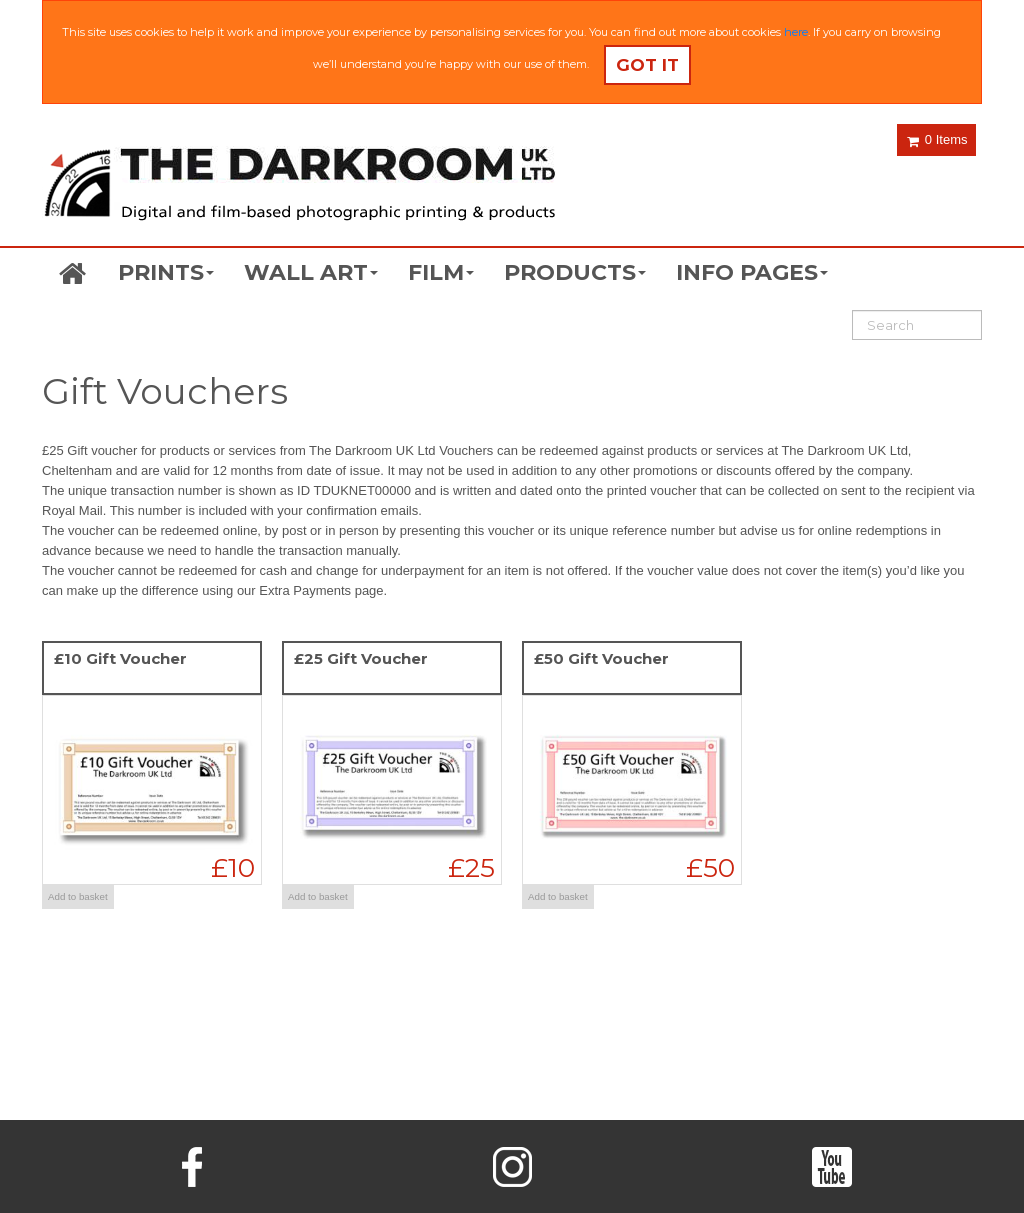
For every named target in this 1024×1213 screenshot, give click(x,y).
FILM (441, 272)
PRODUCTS (575, 272)
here (796, 32)
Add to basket (78, 896)
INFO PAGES (752, 272)
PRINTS (166, 272)
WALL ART (311, 272)
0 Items (937, 139)
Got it (647, 65)
